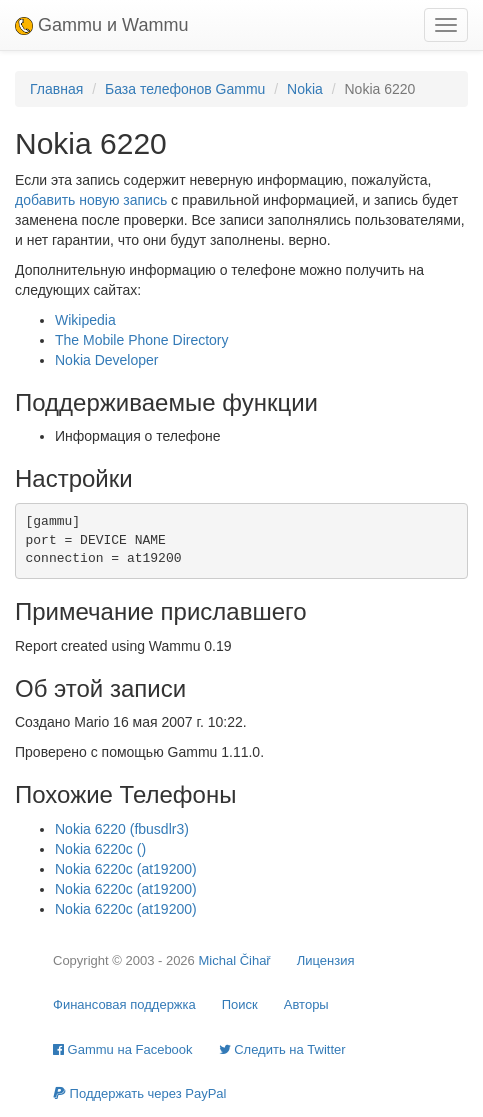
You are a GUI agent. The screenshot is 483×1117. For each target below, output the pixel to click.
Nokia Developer (107, 360)
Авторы (306, 1004)
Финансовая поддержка (124, 1004)
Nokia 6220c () (100, 849)
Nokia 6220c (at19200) (126, 869)
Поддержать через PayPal (139, 1093)
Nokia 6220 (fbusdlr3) (122, 829)
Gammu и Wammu (101, 25)
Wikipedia (85, 320)
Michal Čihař (234, 960)
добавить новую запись (91, 200)
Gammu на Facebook (123, 1049)
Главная (56, 89)
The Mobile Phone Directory (142, 340)
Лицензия (326, 960)
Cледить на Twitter (282, 1049)
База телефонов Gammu (185, 89)
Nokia (305, 89)
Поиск (240, 1004)
